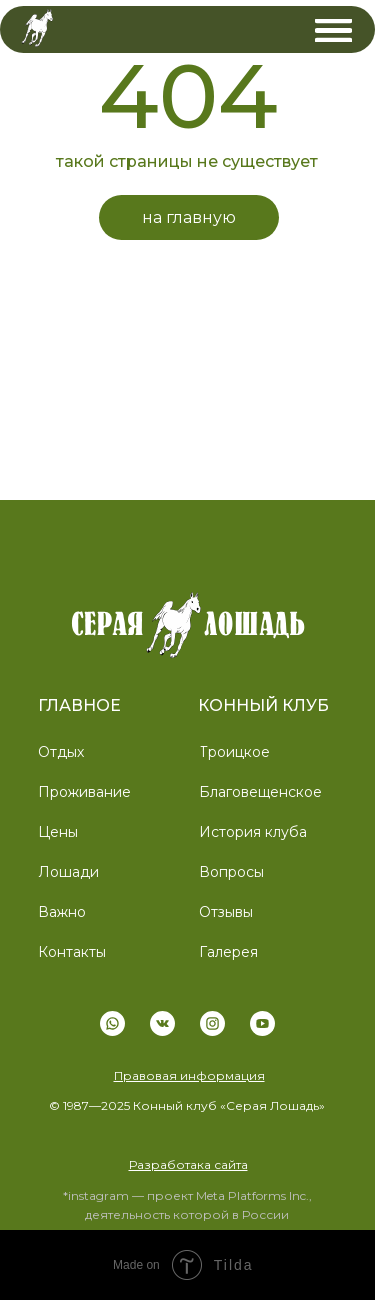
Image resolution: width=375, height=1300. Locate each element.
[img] (333, 30)
